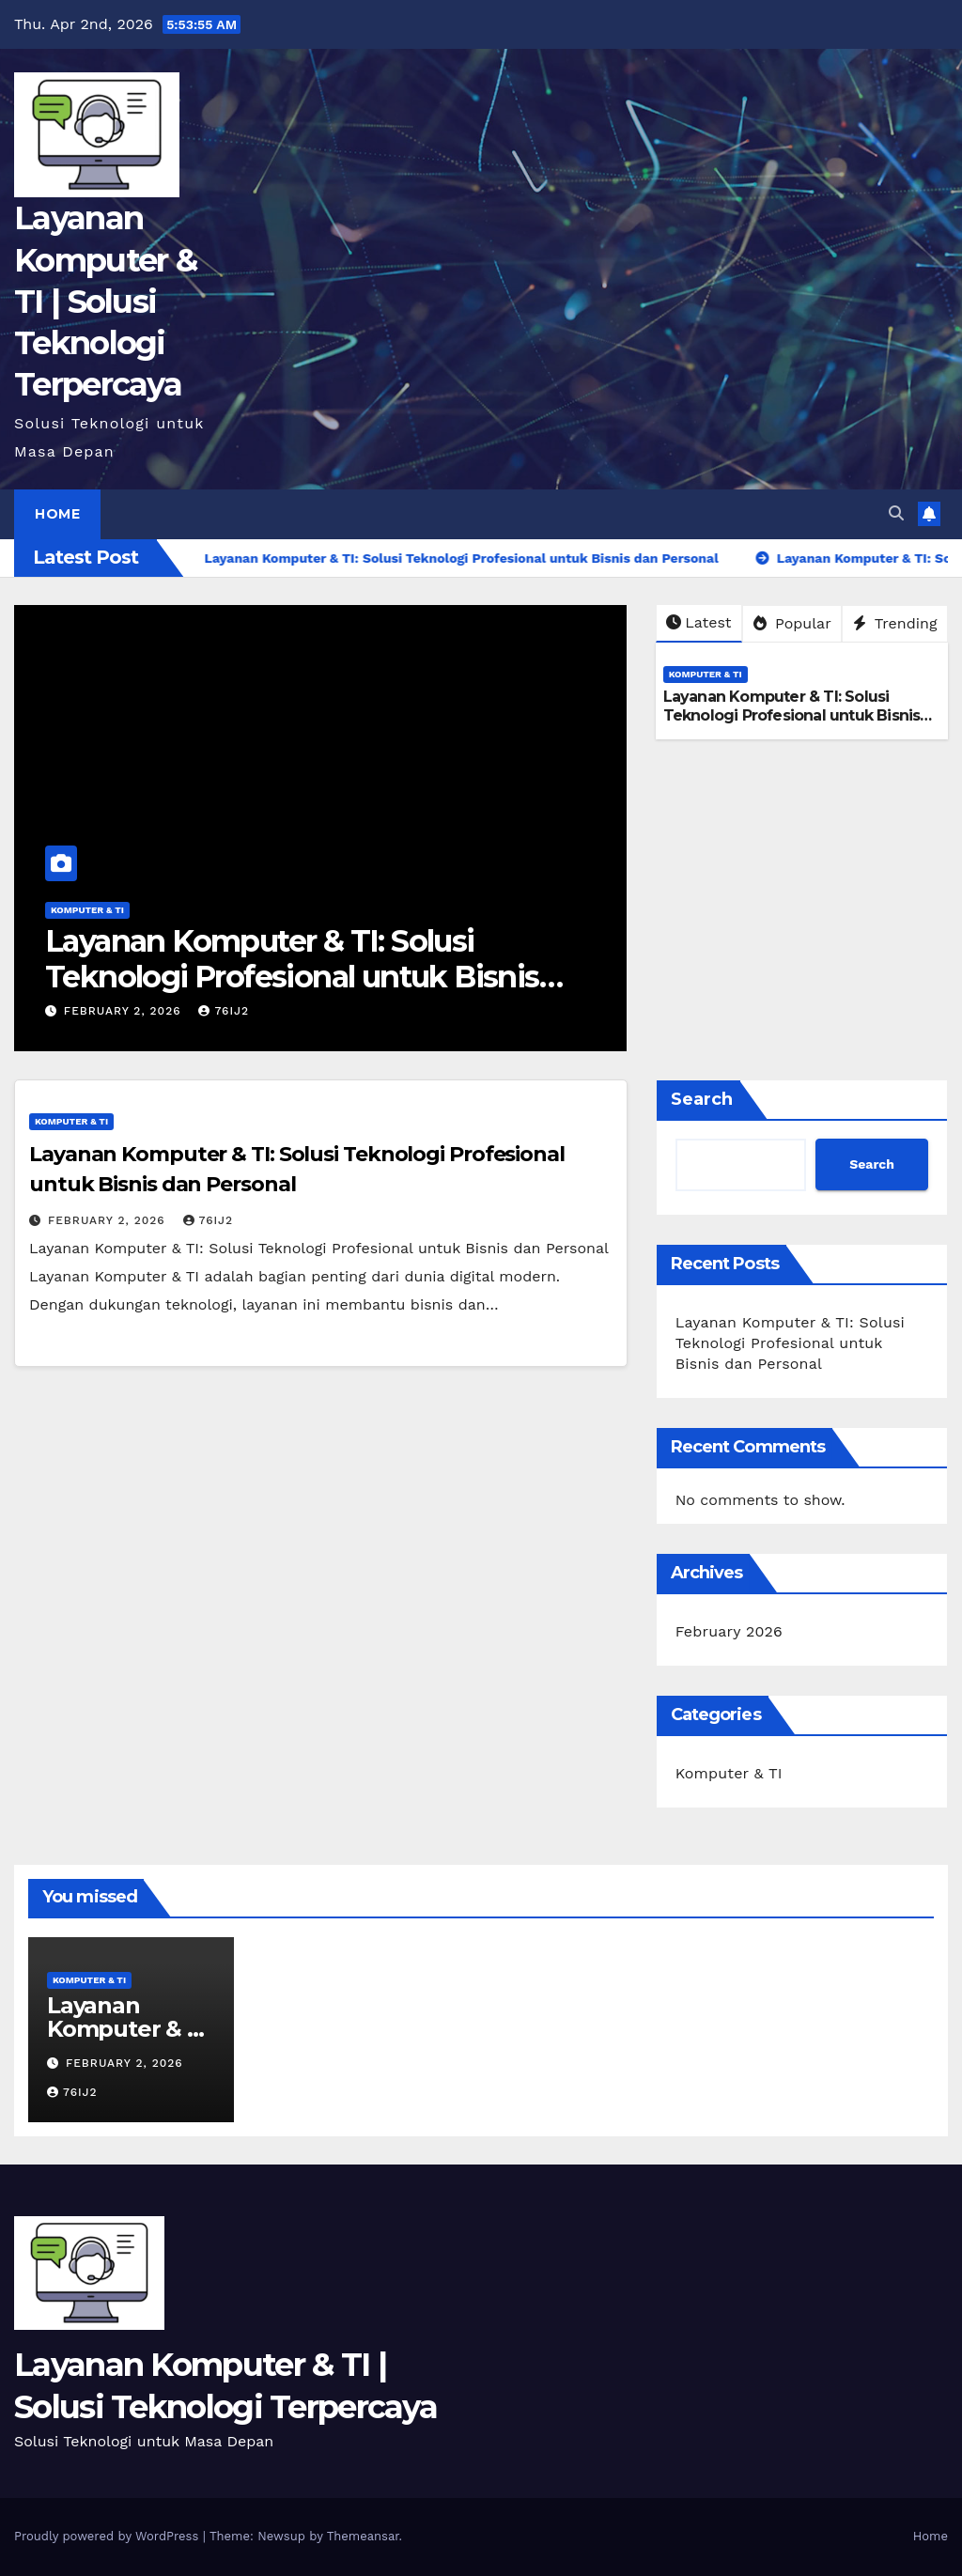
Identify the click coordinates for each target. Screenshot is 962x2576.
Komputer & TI (87, 910)
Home (57, 513)
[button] (896, 513)
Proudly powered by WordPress (108, 2536)
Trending (895, 623)
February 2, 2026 (125, 1010)
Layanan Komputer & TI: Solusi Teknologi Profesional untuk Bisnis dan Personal (292, 977)
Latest (698, 622)
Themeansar (363, 2536)
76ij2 (223, 1010)
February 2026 (729, 1631)
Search (702, 1099)
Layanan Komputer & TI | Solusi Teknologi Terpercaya (105, 301)
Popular (792, 623)
